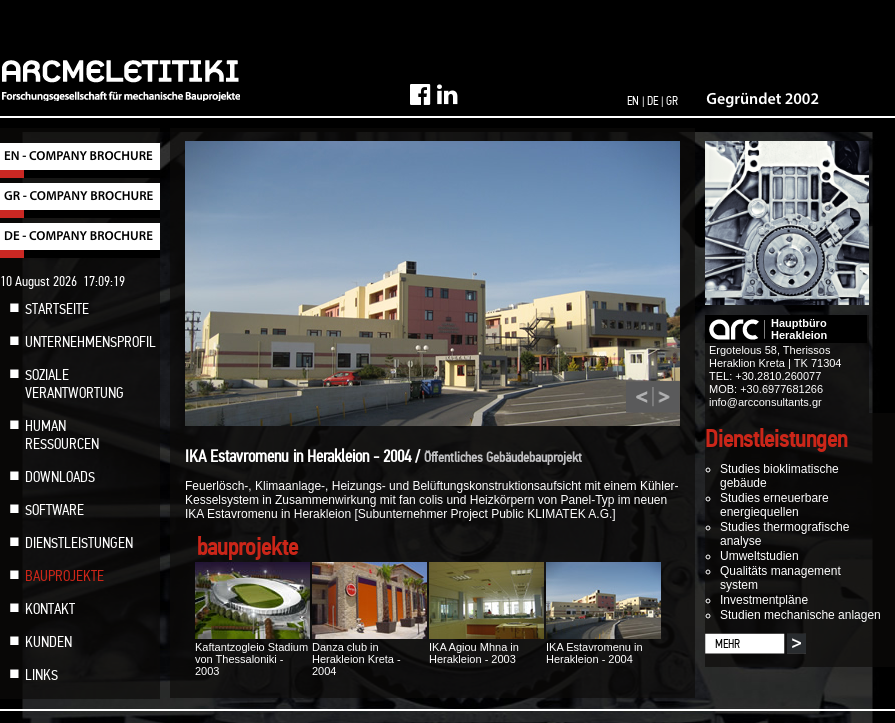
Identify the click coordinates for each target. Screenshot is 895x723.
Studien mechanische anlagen (800, 615)
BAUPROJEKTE (64, 576)
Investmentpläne (764, 600)
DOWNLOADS (60, 477)
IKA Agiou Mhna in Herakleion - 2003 (486, 647)
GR (672, 101)
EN (633, 101)
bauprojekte (247, 547)
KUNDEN (48, 642)
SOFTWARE (54, 510)
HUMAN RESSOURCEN (62, 435)
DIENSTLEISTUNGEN (79, 543)
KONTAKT (50, 609)
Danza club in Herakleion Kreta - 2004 (369, 653)
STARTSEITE (57, 309)
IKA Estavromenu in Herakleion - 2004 (603, 647)
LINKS (41, 675)
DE (652, 101)
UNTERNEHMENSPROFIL (90, 342)
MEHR (727, 644)
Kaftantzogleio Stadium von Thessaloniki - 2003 (252, 653)
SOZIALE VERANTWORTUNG (74, 384)
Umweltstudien (759, 556)
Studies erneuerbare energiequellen (774, 505)
